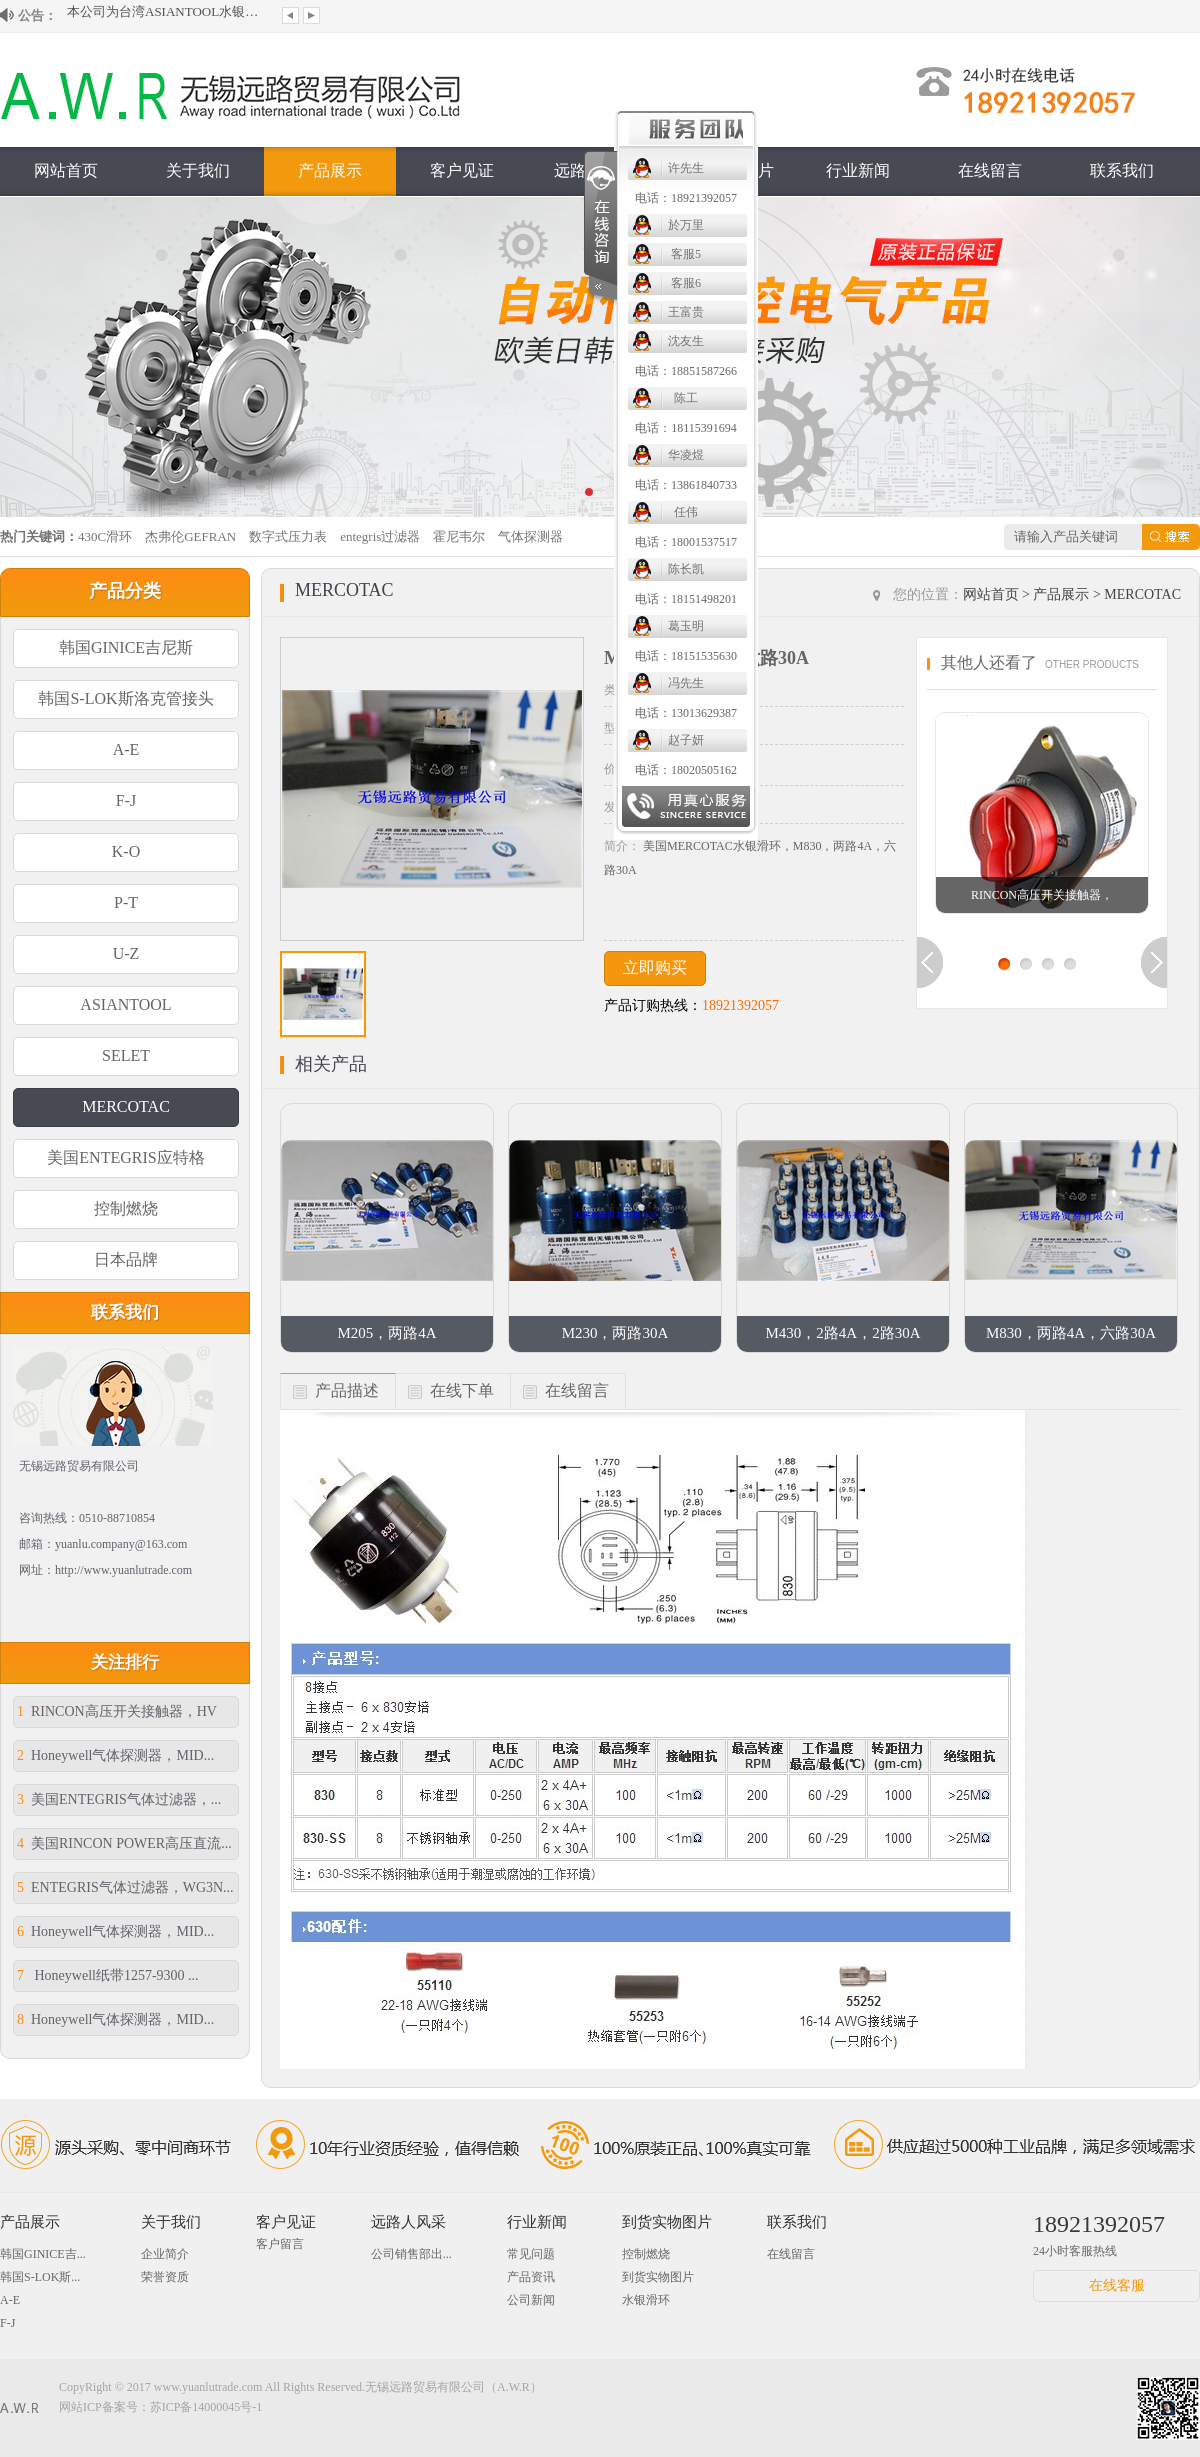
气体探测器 (530, 536)
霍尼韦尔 (459, 536)
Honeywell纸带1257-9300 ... (108, 1975)
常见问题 (531, 2254)
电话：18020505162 (686, 770)
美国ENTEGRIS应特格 (125, 1157)
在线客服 (1117, 2285)
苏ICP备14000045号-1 (206, 2407)
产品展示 (330, 170)
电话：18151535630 (686, 656)
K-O (126, 851)
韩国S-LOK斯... (40, 2277)
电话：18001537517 (686, 542)
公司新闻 (531, 2300)
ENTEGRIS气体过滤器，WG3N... (125, 1887)
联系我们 (1122, 170)
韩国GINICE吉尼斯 (126, 647)
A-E (126, 749)
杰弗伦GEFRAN (190, 536)
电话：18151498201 (686, 599)
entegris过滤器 (380, 536)
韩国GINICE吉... (43, 2254)
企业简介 (165, 2254)
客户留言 (280, 2244)
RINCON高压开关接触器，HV (117, 1711)
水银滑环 (646, 2300)
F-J (126, 800)
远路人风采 (408, 2222)
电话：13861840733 (686, 485)
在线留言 (990, 170)
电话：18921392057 (686, 198)
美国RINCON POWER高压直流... (124, 1843)
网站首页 (66, 170)
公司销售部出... (411, 2254)
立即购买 (655, 967)
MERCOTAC (126, 1106)
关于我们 (198, 170)
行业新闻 (858, 170)
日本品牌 (126, 1259)
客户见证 (462, 170)
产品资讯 (531, 2277)
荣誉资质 (165, 2277)
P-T (126, 902)
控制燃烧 (126, 1208)
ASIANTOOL (125, 1004)
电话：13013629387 (686, 713)
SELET (126, 1055)
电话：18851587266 (686, 371)
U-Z (126, 953)
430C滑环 (105, 536)
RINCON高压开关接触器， (1042, 895)
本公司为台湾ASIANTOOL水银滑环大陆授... (167, 15)
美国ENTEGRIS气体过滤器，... (119, 1799)
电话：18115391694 (686, 428)
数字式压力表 (288, 536)
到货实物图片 (667, 2222)
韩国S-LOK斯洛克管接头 (125, 698)
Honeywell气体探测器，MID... (115, 1755)
